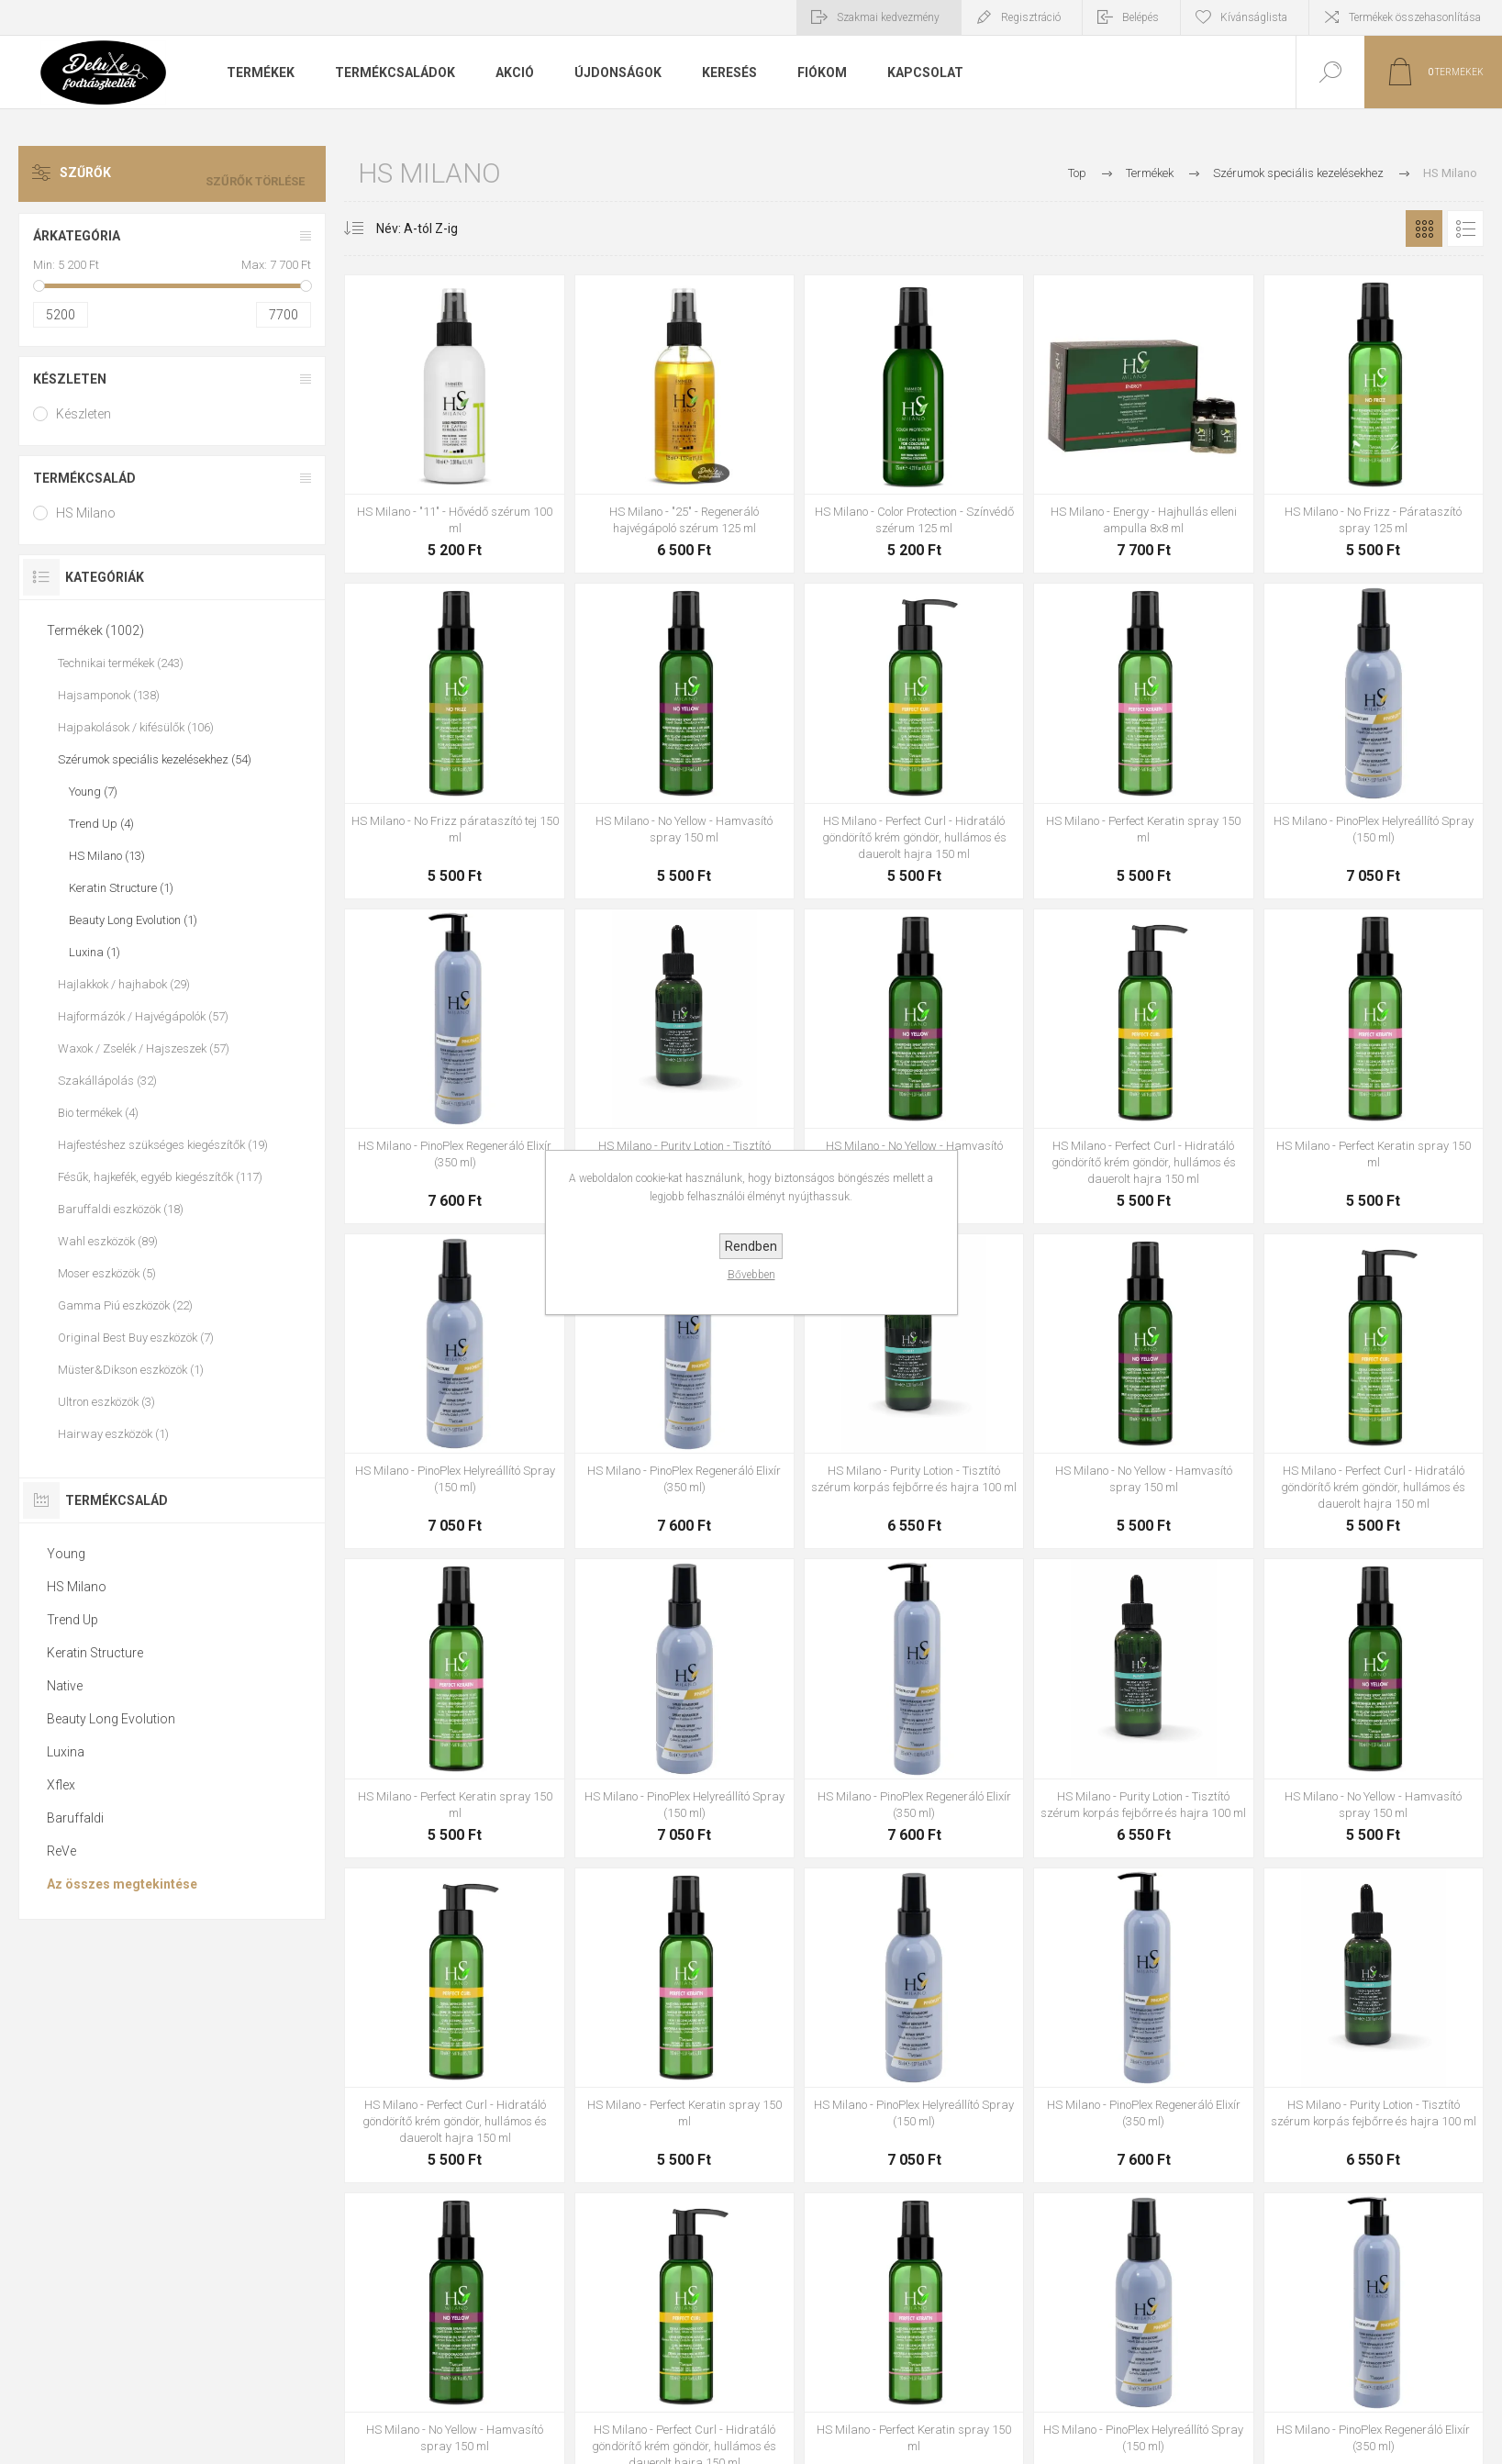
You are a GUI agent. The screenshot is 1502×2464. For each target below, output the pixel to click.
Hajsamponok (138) (109, 695)
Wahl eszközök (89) (108, 1241)
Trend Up (72, 1619)
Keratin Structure (95, 1652)
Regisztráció (1031, 17)
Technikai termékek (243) (121, 663)
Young (66, 1553)
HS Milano (86, 513)
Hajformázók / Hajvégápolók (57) (143, 1016)
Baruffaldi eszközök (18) (121, 1209)
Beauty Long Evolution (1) (133, 920)
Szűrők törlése (264, 173)
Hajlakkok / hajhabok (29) (124, 984)
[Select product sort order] (403, 228)
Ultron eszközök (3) (106, 1402)
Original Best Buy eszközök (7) (136, 1337)
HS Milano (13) (107, 856)
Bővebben (751, 1274)
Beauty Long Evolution (111, 1718)
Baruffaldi (75, 1818)
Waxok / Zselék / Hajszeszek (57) (143, 1048)
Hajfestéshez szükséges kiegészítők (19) (163, 1145)
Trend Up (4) (101, 824)
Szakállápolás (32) (107, 1080)
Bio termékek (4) (98, 1113)
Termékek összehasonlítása (1415, 17)
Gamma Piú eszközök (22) (125, 1305)
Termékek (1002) (95, 630)
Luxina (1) (94, 952)
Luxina (65, 1752)
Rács (1424, 228)
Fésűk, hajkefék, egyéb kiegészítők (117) (160, 1177)
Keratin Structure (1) (121, 888)
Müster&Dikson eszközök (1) (131, 1370)
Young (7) (93, 791)
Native (65, 1685)
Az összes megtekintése (122, 1884)
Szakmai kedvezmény (888, 17)
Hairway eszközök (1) (113, 1434)
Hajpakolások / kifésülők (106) (136, 727)
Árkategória (76, 236)
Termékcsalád (84, 478)
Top (1077, 173)
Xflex (61, 1785)
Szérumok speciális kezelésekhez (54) (154, 759)
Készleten (69, 379)
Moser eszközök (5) (107, 1273)
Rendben (751, 1246)
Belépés (1140, 17)
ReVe (61, 1851)
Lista (1465, 228)
